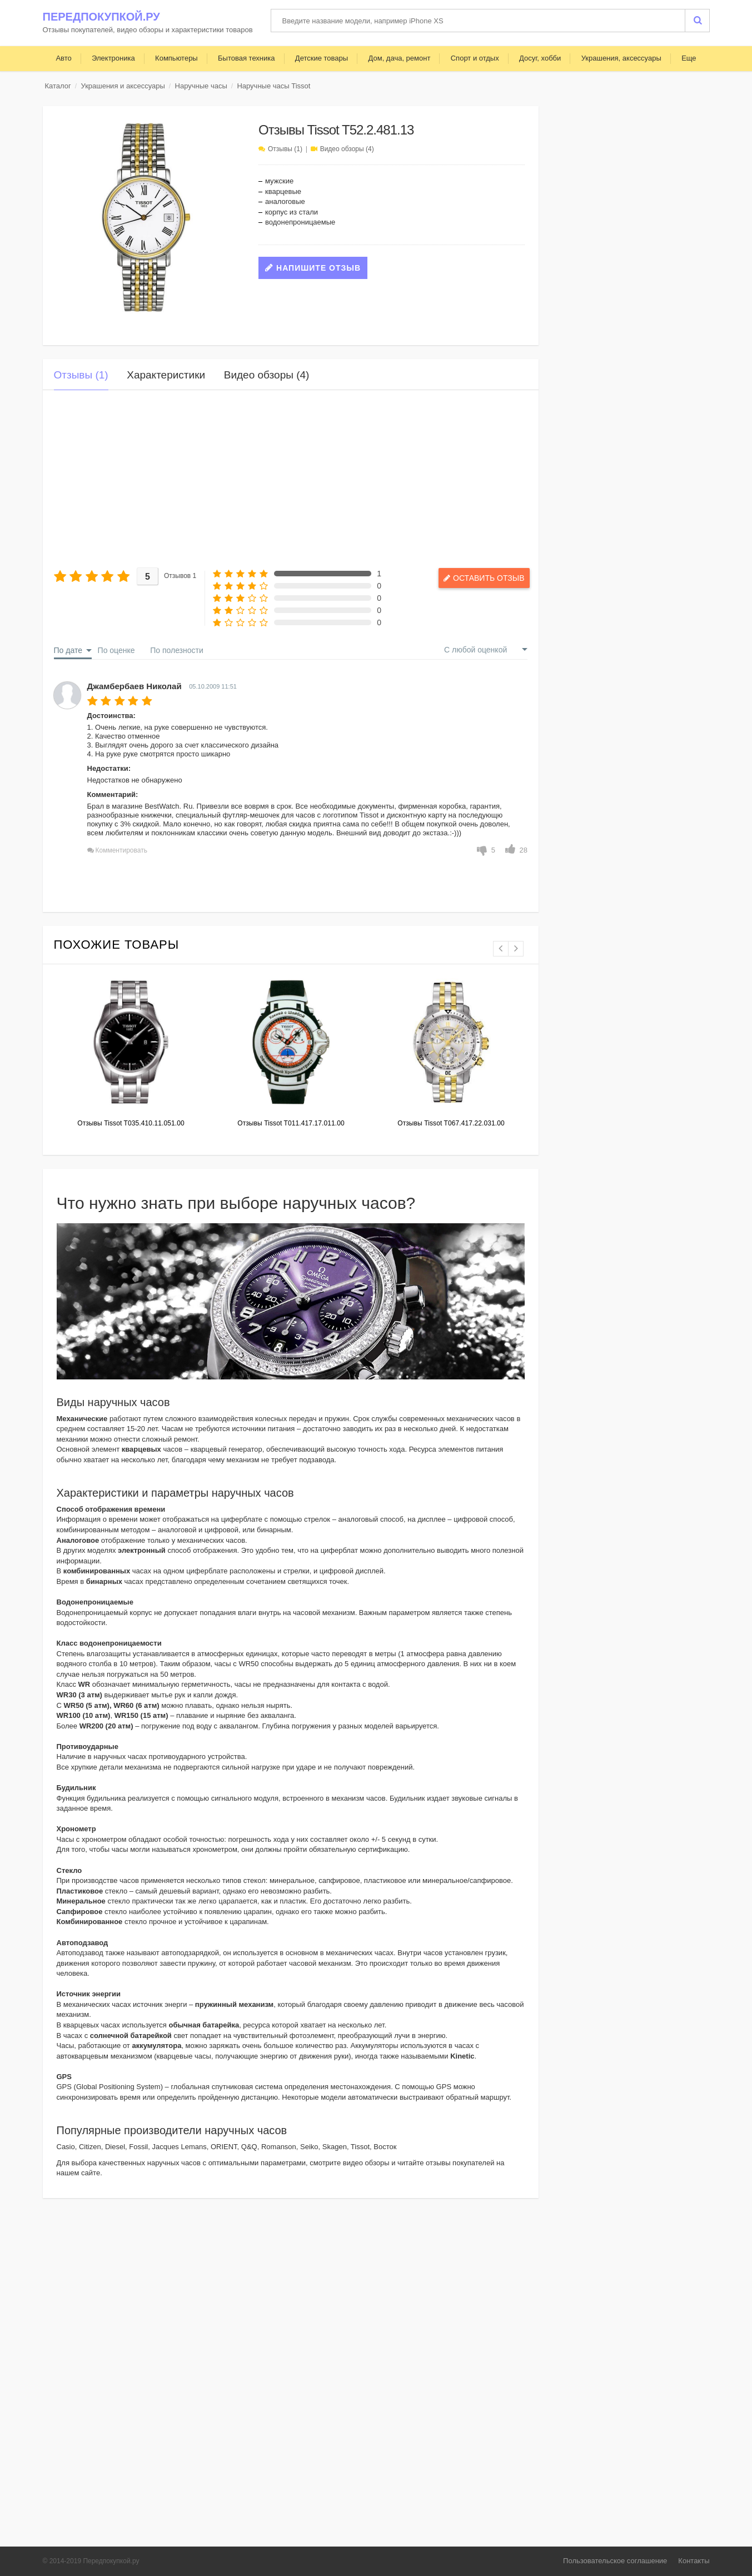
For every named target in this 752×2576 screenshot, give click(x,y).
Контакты (693, 2561)
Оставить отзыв (478, 578)
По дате (68, 650)
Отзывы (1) (285, 149)
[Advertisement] (291, 479)
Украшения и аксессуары (123, 86)
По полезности (176, 650)
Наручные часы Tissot (273, 86)
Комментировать (121, 850)
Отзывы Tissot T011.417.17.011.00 (291, 1123)
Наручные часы (201, 86)
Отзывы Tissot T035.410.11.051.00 (131, 1123)
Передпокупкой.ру (101, 17)
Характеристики (166, 375)
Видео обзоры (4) (347, 149)
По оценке (116, 650)
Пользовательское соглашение (615, 2561)
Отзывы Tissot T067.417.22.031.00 (451, 1123)
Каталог (58, 86)
